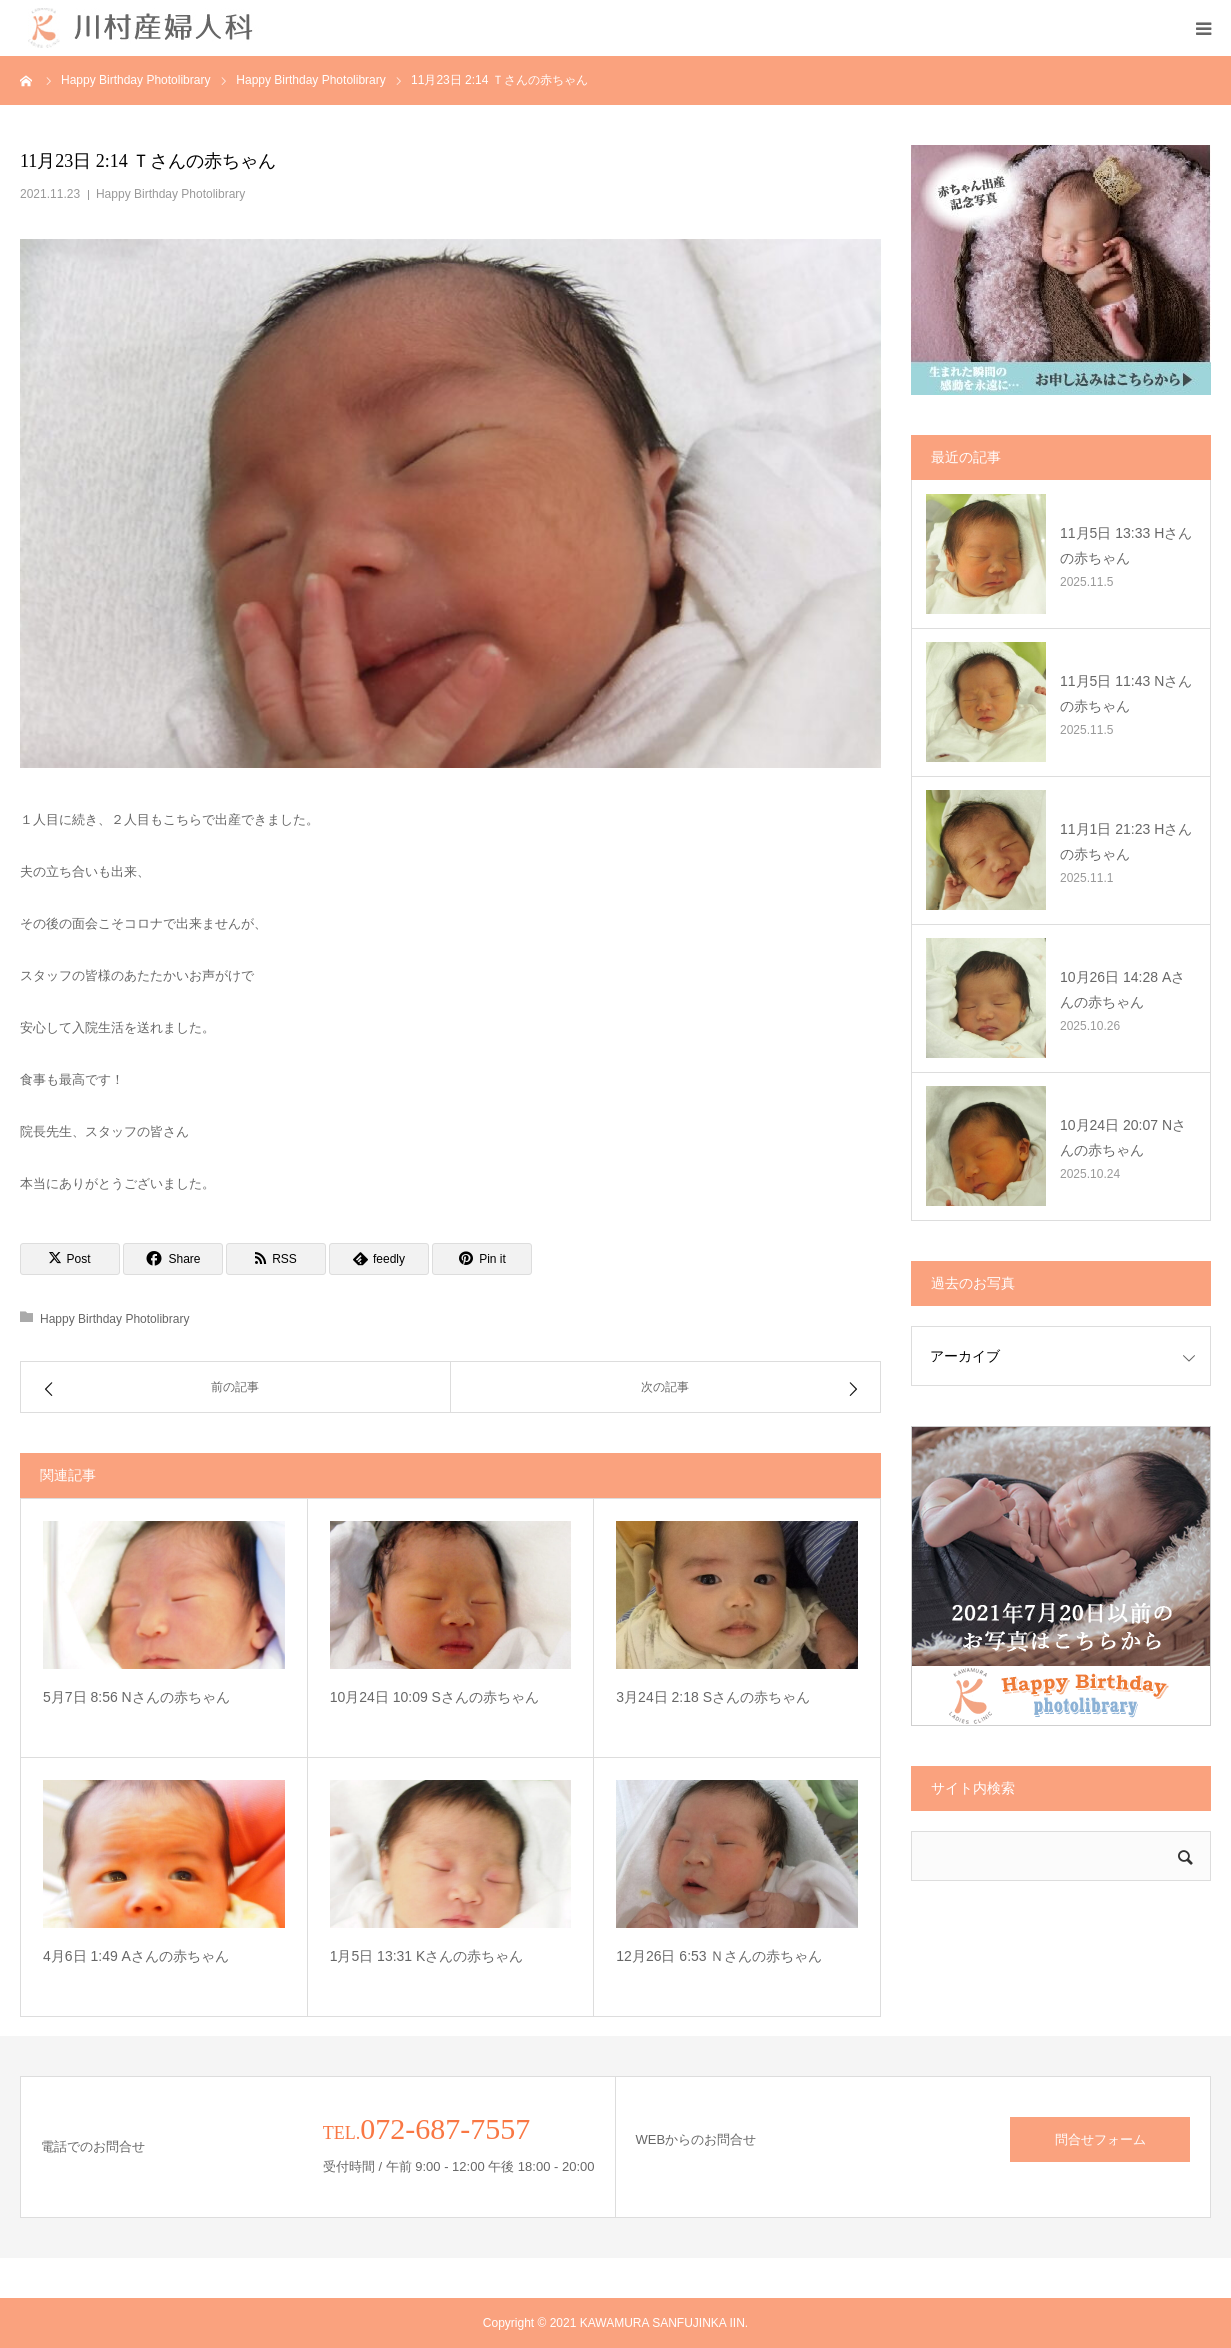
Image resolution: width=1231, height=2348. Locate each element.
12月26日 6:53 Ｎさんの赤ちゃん (719, 1956)
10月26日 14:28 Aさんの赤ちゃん (1122, 989)
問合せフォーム (1100, 2139)
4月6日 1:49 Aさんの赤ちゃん (136, 1956)
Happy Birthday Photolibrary (170, 194)
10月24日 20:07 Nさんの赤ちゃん (1123, 1137)
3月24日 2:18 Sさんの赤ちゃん (713, 1697)
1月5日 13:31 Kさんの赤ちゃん (427, 1956)
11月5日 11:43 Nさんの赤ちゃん (1126, 693)
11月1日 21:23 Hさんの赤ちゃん (1126, 841)
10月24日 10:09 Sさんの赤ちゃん (434, 1697)
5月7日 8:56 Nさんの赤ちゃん (136, 1697)
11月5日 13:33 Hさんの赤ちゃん (1126, 545)
